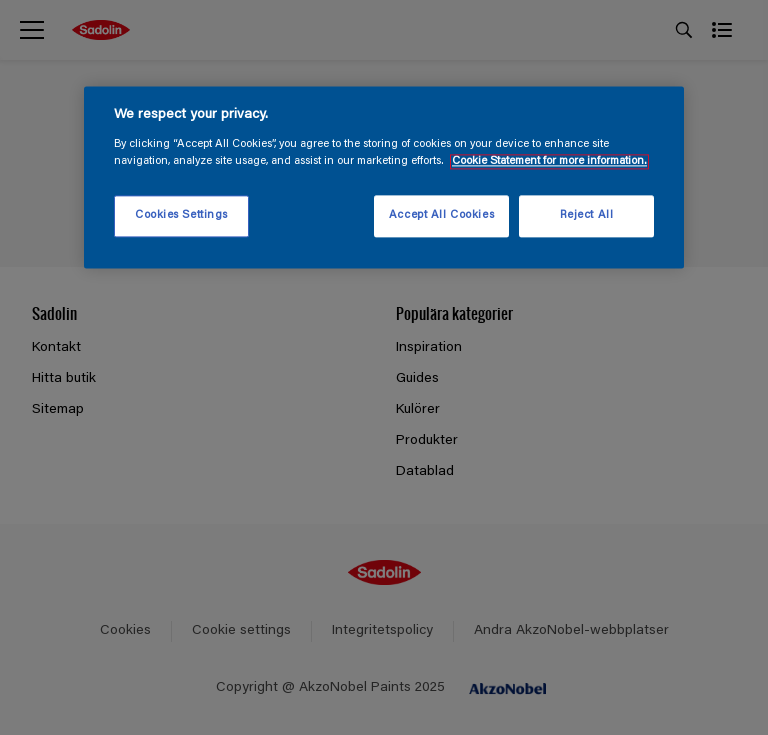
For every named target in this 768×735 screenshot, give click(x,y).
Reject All (587, 215)
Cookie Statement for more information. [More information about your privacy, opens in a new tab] (549, 161)
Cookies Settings (181, 215)
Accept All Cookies (441, 215)
